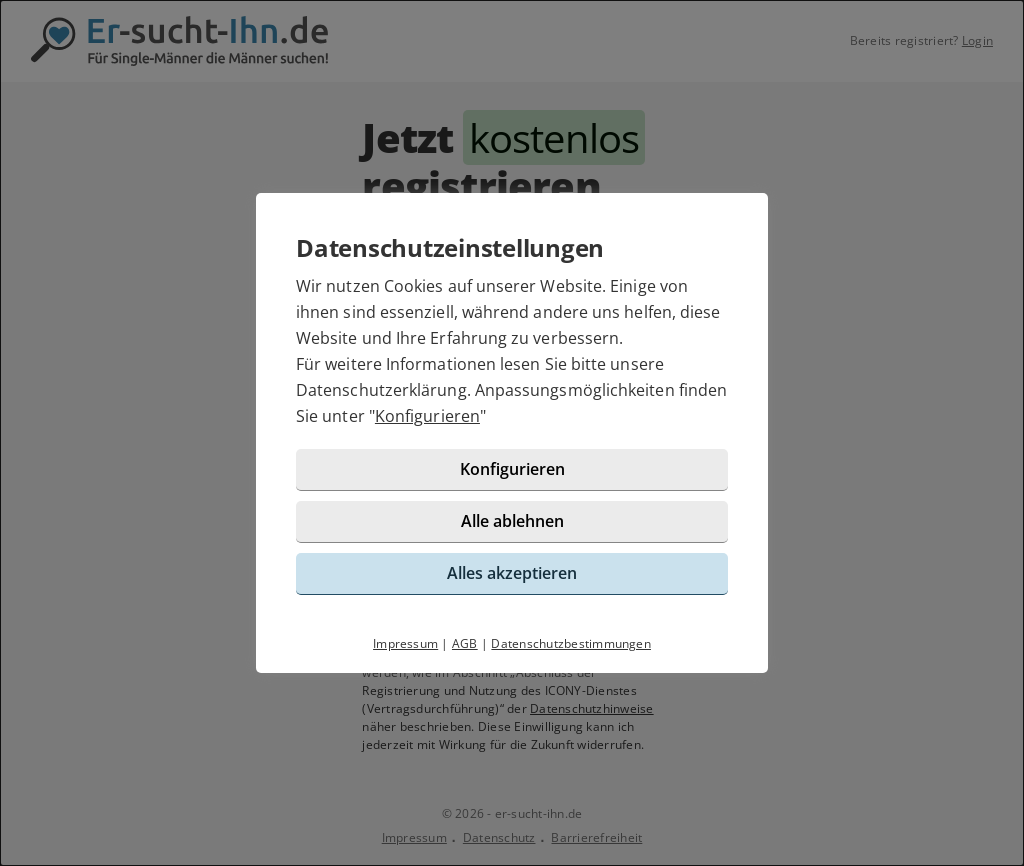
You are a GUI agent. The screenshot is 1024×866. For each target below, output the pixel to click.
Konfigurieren (427, 416)
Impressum (405, 643)
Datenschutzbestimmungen (571, 643)
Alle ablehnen (512, 521)
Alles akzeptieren (512, 573)
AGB (465, 643)
